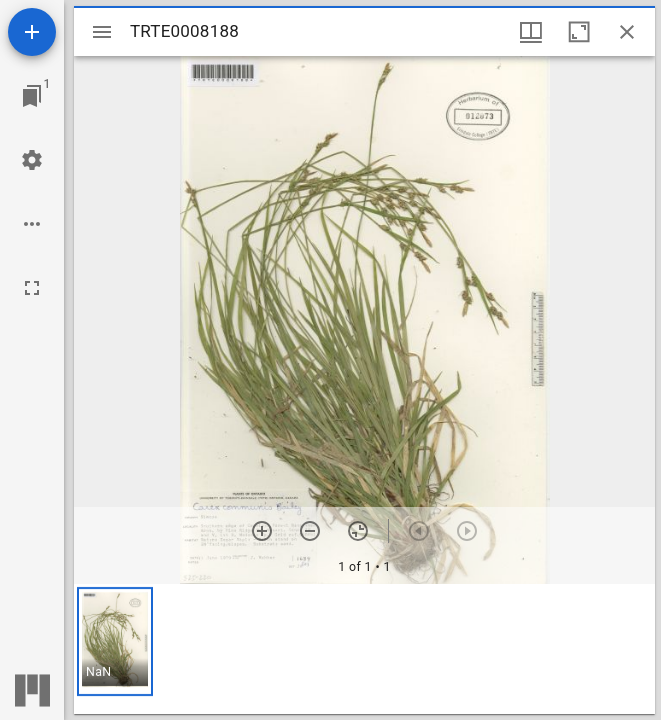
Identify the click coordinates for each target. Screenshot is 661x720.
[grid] (364, 649)
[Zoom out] (310, 531)
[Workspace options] (32, 224)
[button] (115, 641)
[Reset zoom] (358, 531)
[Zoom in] (262, 531)
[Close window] (627, 32)
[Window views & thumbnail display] (531, 32)
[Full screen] (32, 288)
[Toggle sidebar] (102, 32)
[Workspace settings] (32, 160)
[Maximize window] (579, 32)
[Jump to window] (32, 96)
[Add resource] (32, 32)
